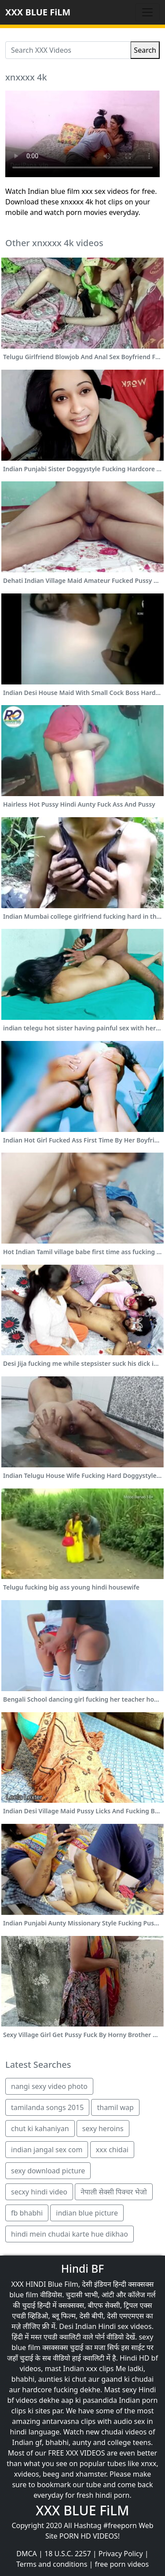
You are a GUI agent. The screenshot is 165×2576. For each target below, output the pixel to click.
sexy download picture (48, 2171)
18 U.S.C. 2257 (67, 2553)
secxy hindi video (39, 2192)
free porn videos (122, 2564)
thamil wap (115, 2107)
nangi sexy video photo (49, 2086)
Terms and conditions (51, 2564)
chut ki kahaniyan (40, 2128)
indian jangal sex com (46, 2149)
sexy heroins (103, 2128)
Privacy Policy (121, 2553)
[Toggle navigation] (147, 12)
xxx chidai (112, 2149)
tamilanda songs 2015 (47, 2107)
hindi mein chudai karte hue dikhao (69, 2234)
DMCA (26, 2553)
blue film (23, 2294)
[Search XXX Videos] (68, 50)
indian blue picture (87, 2213)
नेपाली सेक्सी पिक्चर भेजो (114, 2192)
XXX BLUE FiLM (37, 12)
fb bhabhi (27, 2213)
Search (145, 50)
